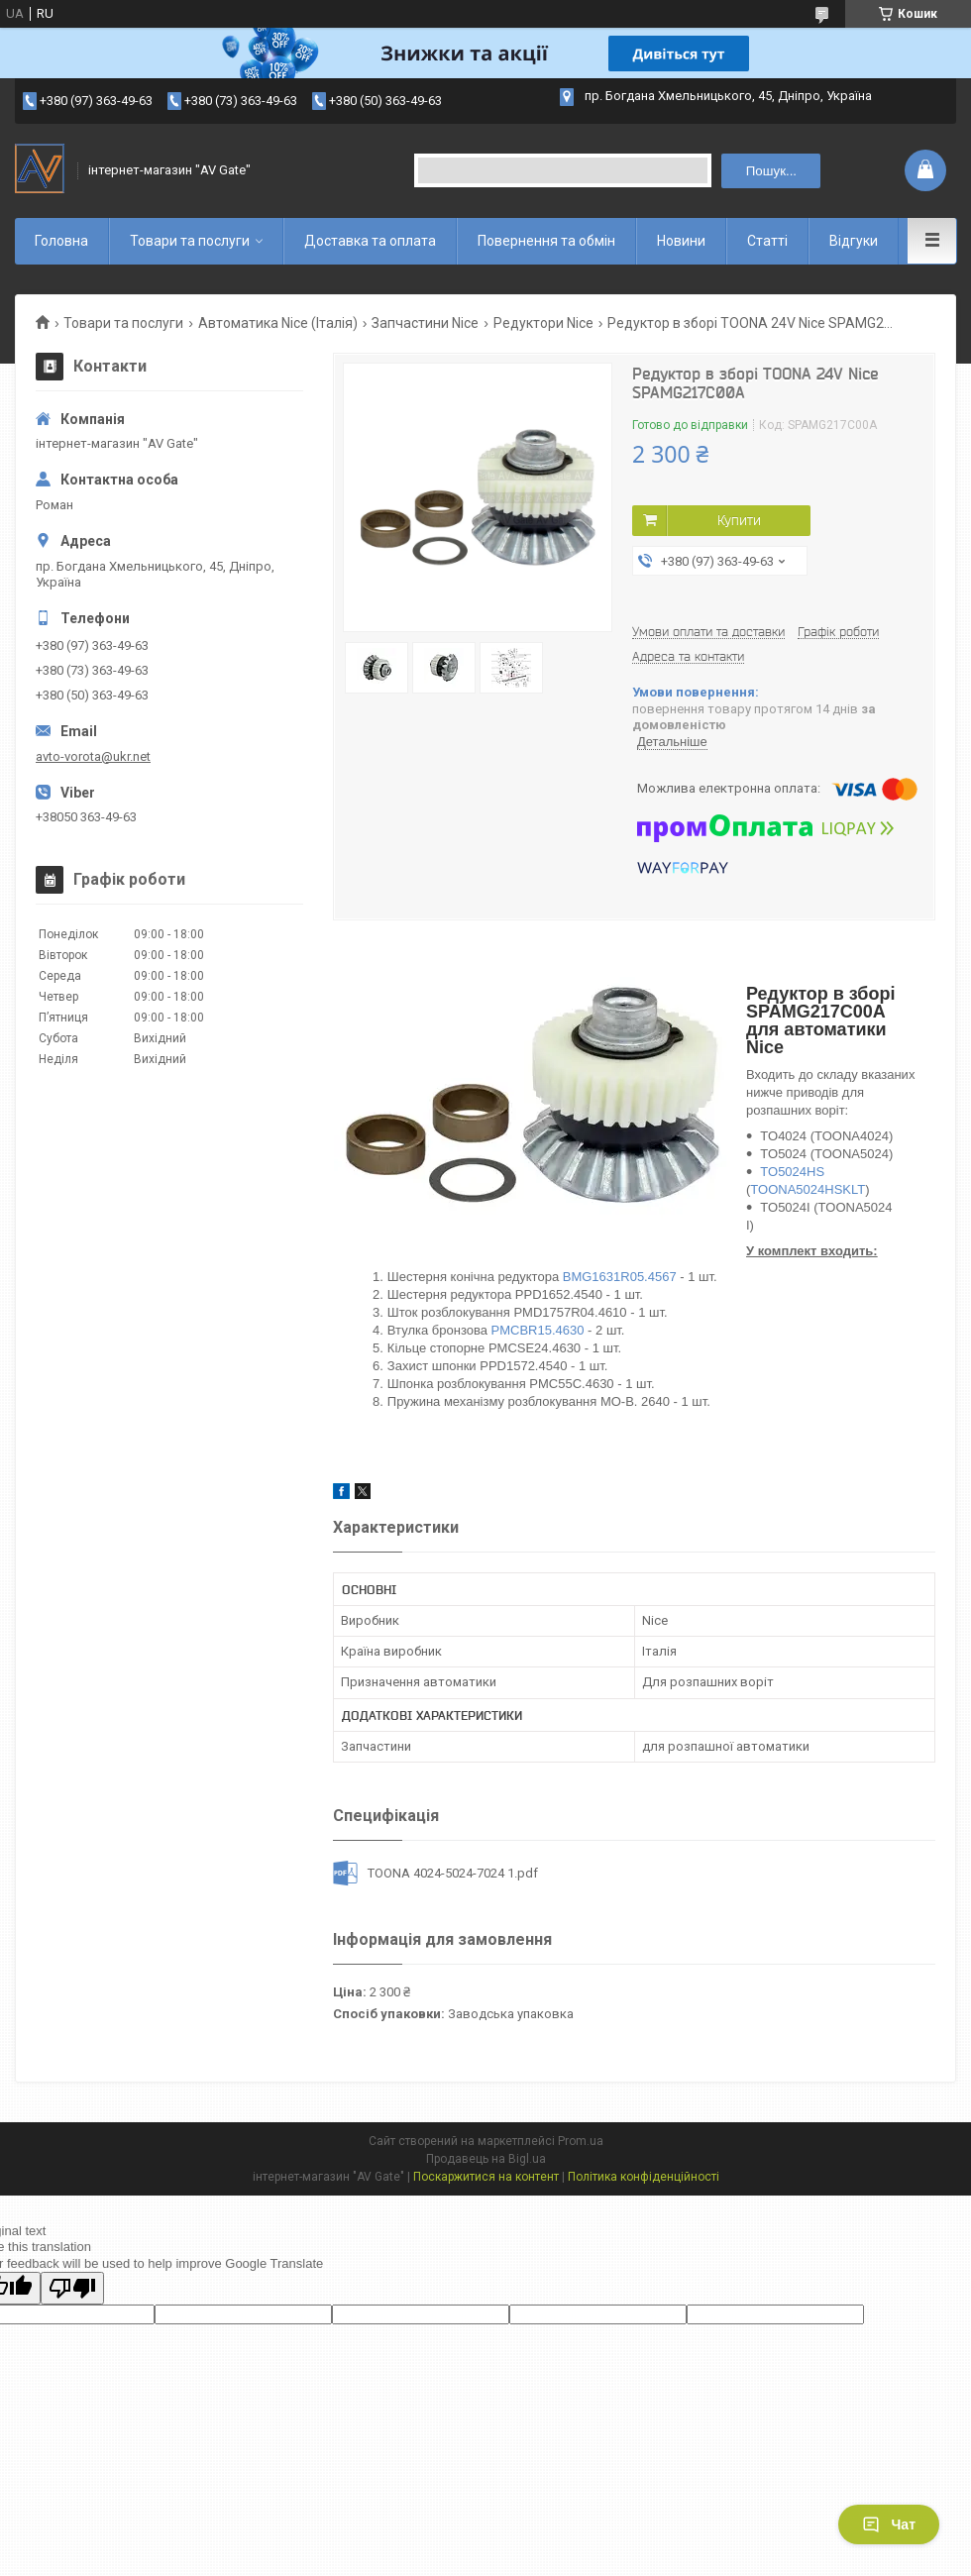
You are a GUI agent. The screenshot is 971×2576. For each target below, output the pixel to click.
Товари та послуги (190, 241)
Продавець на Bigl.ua (486, 2159)
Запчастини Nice (425, 323)
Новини (681, 241)
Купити (739, 520)
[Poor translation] (72, 2288)
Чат (889, 2524)
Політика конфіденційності (643, 2177)
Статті (767, 241)
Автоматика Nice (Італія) (278, 323)
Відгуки (853, 241)
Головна (61, 241)
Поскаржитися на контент (486, 2177)
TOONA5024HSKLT (807, 1189)
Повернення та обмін (546, 241)
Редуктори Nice (543, 323)
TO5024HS (792, 1171)
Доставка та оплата (370, 241)
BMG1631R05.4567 (620, 1276)
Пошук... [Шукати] (771, 170)
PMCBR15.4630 (538, 1330)
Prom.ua (580, 2141)
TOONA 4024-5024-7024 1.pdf (453, 1873)
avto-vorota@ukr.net (93, 756)
